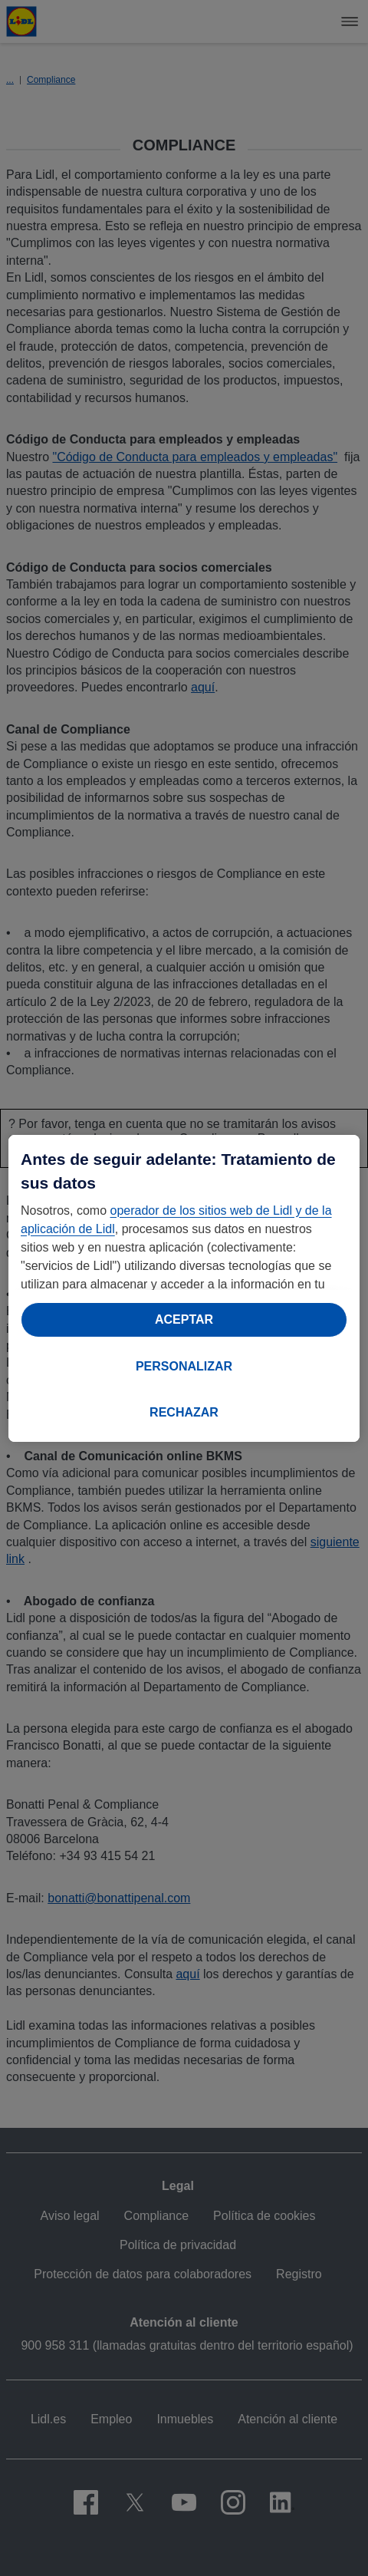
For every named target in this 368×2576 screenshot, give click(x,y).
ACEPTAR (184, 1319)
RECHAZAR (184, 1412)
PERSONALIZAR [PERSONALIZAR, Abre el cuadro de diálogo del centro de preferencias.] (184, 1366)
